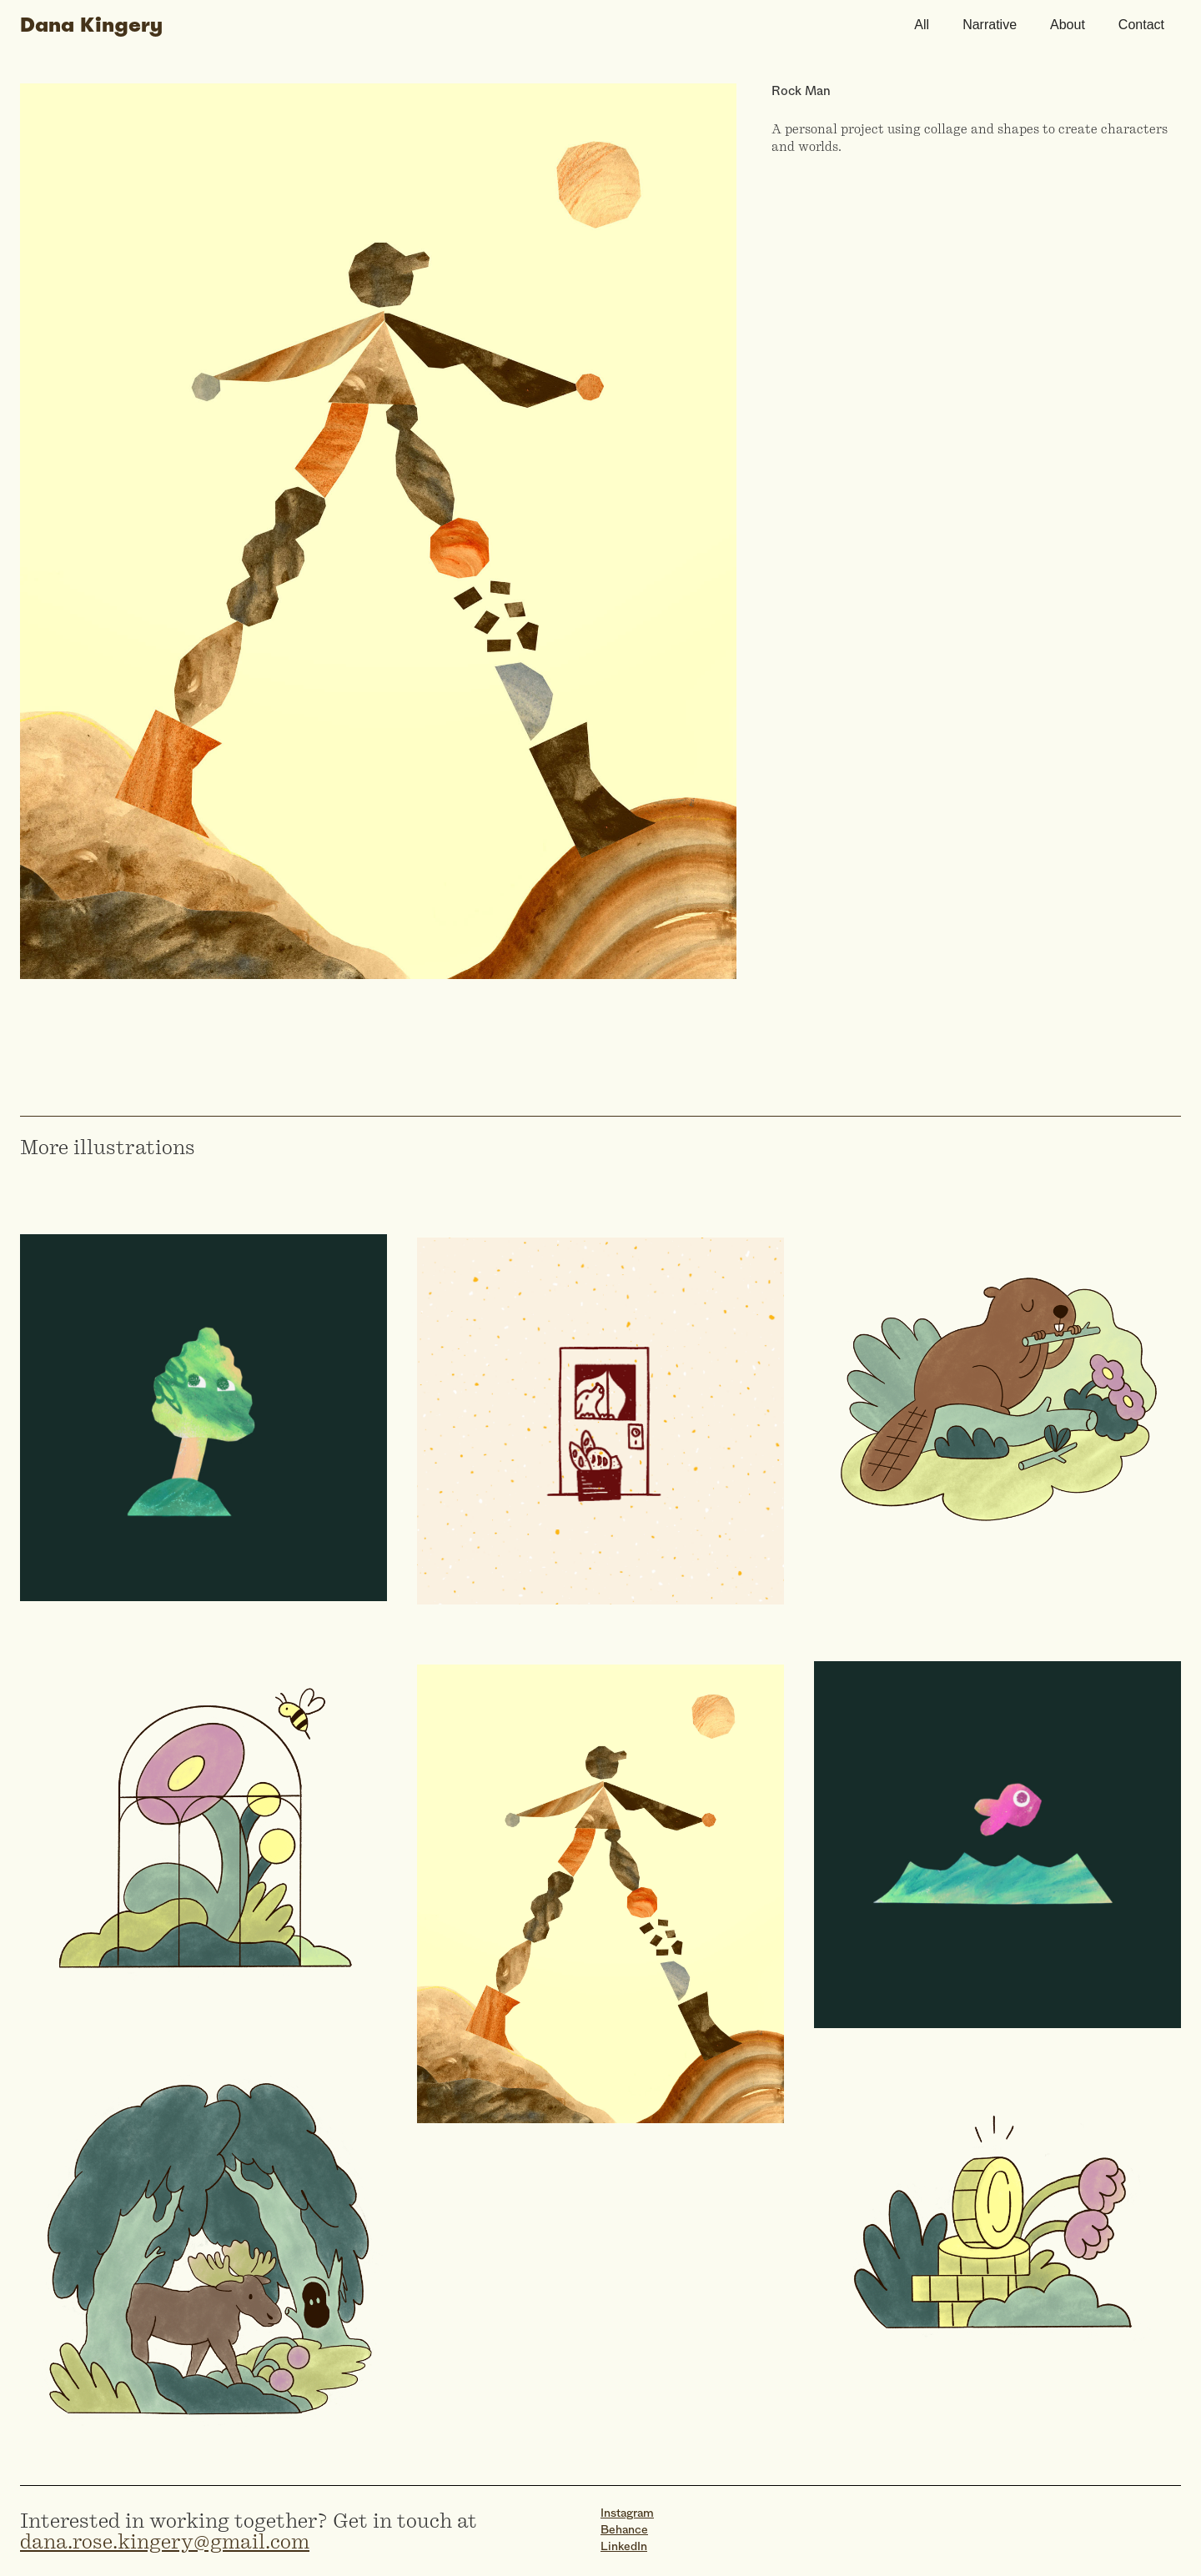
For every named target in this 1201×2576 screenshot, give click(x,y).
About (1067, 25)
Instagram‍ (627, 2513)
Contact (1141, 25)
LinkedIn (623, 2547)
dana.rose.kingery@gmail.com (164, 2541)
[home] (458, 25)
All (921, 25)
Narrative (989, 25)
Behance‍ (624, 2530)
